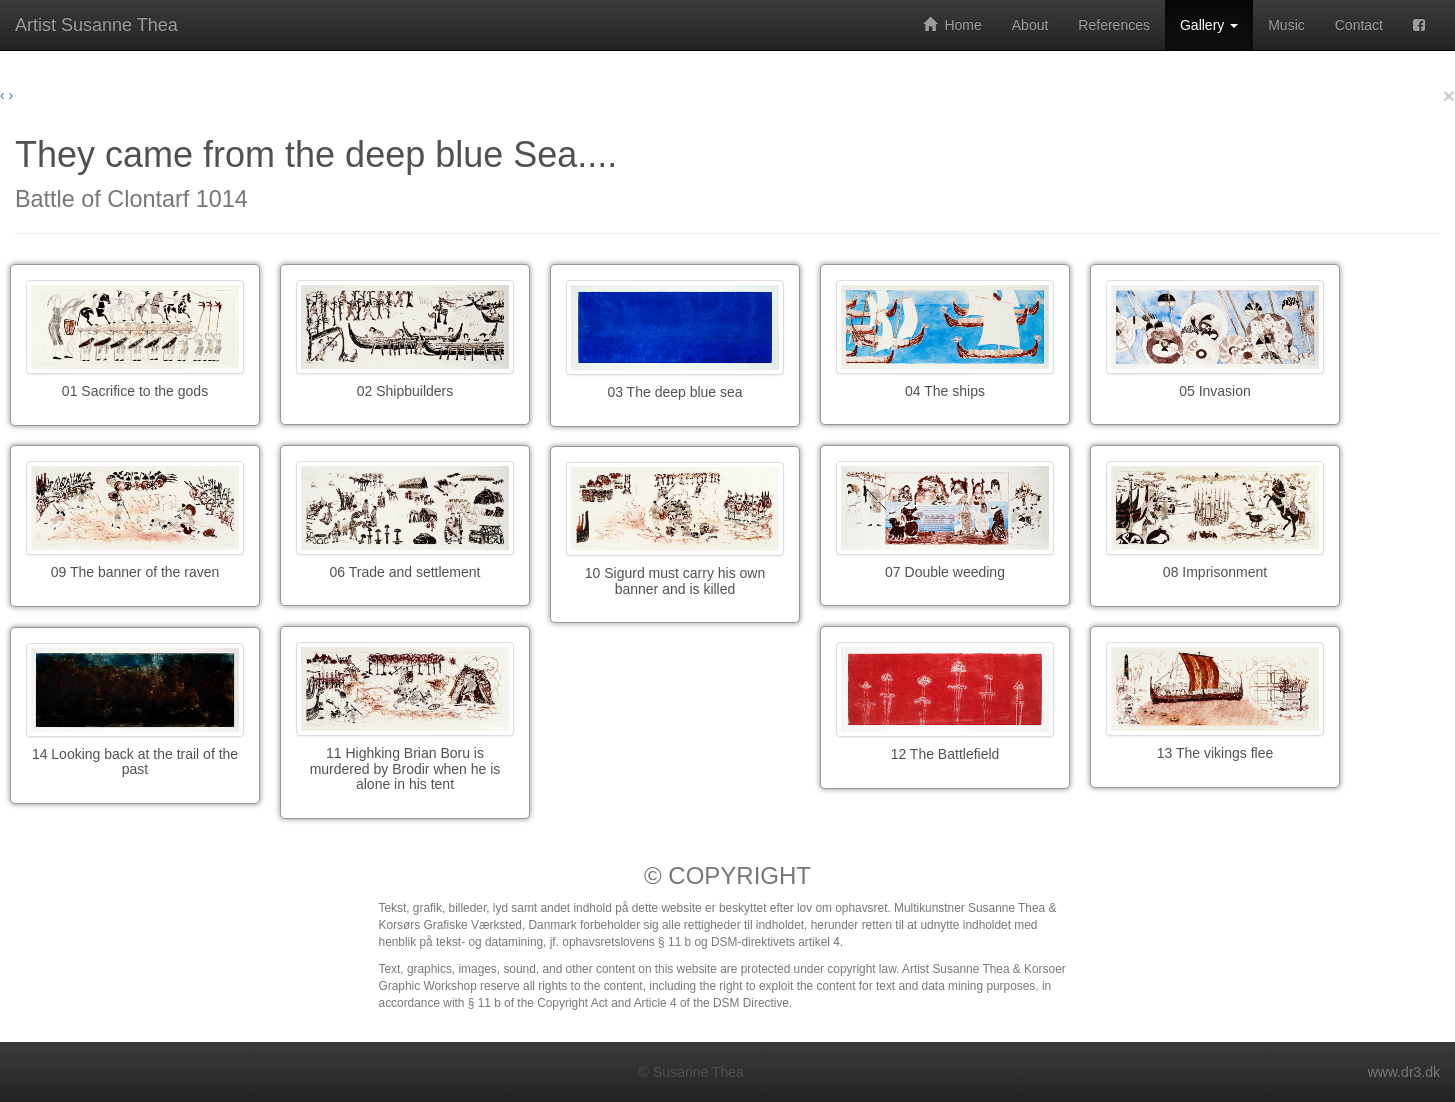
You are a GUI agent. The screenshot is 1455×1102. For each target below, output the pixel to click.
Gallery (1209, 25)
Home (952, 25)
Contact (1359, 25)
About (1030, 25)
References (1114, 25)
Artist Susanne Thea (96, 25)
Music (1286, 25)
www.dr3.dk (1404, 1072)
